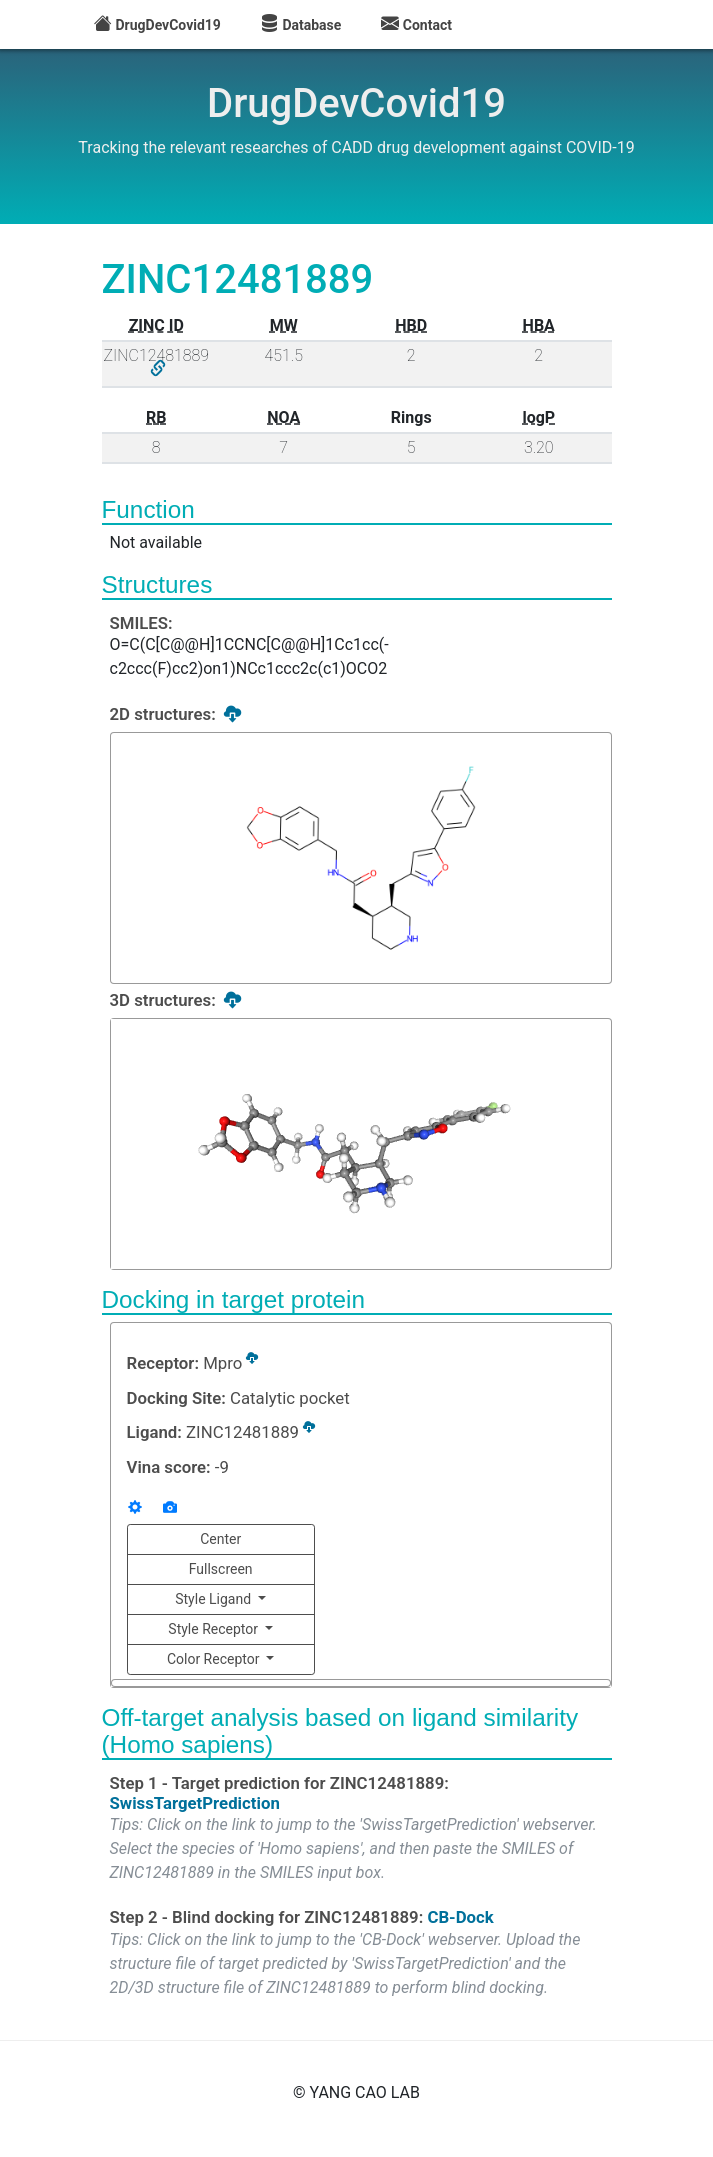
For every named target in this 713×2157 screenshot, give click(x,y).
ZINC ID (156, 325)
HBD (411, 325)
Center (220, 1539)
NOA (283, 417)
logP (538, 417)
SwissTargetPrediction (195, 1801)
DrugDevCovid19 (157, 25)
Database (301, 25)
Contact (416, 25)
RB (156, 417)
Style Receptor (214, 1629)
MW (284, 325)
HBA (539, 325)
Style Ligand (214, 1599)
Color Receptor (215, 1659)
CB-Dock (460, 1915)
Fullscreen (221, 1569)
